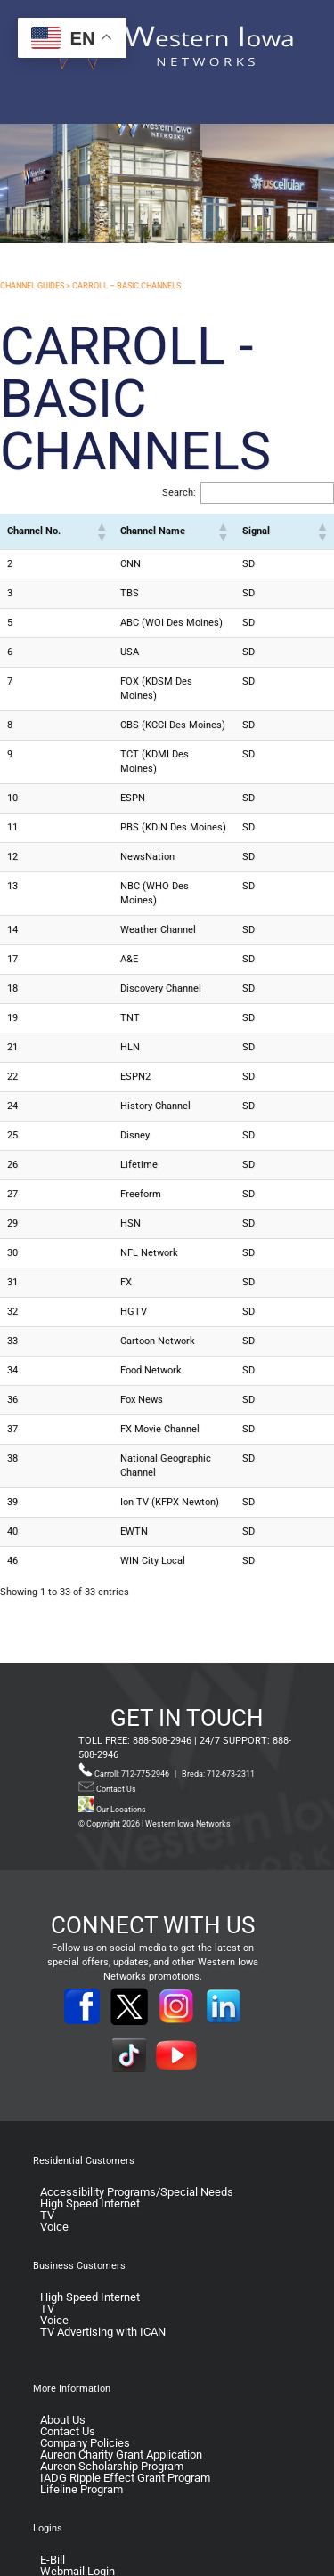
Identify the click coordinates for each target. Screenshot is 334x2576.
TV (47, 2158)
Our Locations (112, 1752)
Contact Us (115, 1732)
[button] (84, 531)
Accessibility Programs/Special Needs (136, 2135)
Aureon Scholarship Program (111, 2409)
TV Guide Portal (79, 2525)
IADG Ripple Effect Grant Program (125, 2420)
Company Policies (85, 2386)
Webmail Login (77, 2514)
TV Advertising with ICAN (103, 2274)
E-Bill (52, 2502)
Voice (54, 2169)
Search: (179, 492)
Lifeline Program (81, 2432)
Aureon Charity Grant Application (121, 2397)
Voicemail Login (80, 2537)
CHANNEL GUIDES (32, 285)
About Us (63, 2363)
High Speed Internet (90, 2146)
